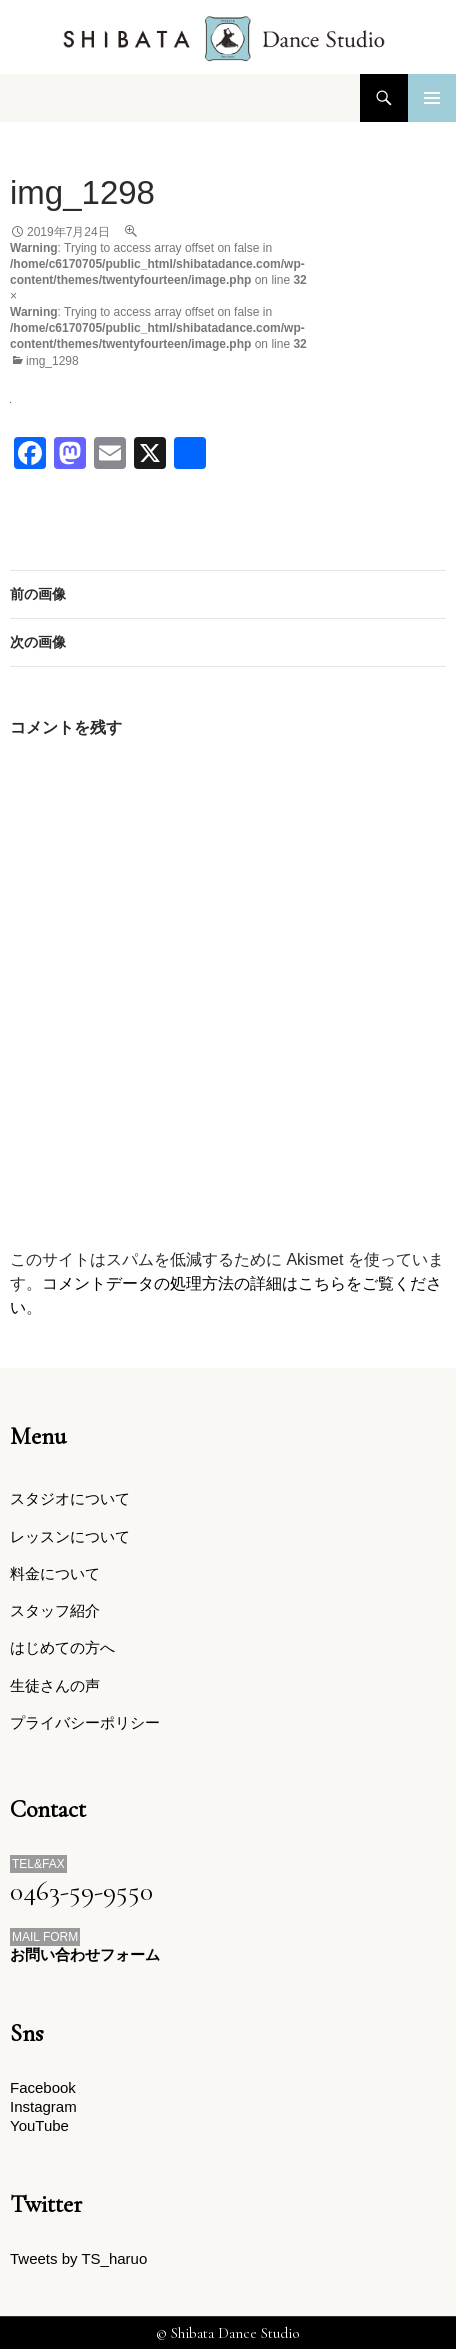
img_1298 (52, 361)
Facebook (43, 2087)
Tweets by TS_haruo (78, 2258)
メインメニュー (432, 98)
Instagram (43, 2106)
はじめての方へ (62, 1647)
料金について (55, 1573)
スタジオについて (70, 1498)
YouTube (39, 2125)
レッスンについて (70, 1536)
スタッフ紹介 (55, 1610)
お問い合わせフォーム (85, 1954)
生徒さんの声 (55, 1685)
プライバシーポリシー (85, 1722)
